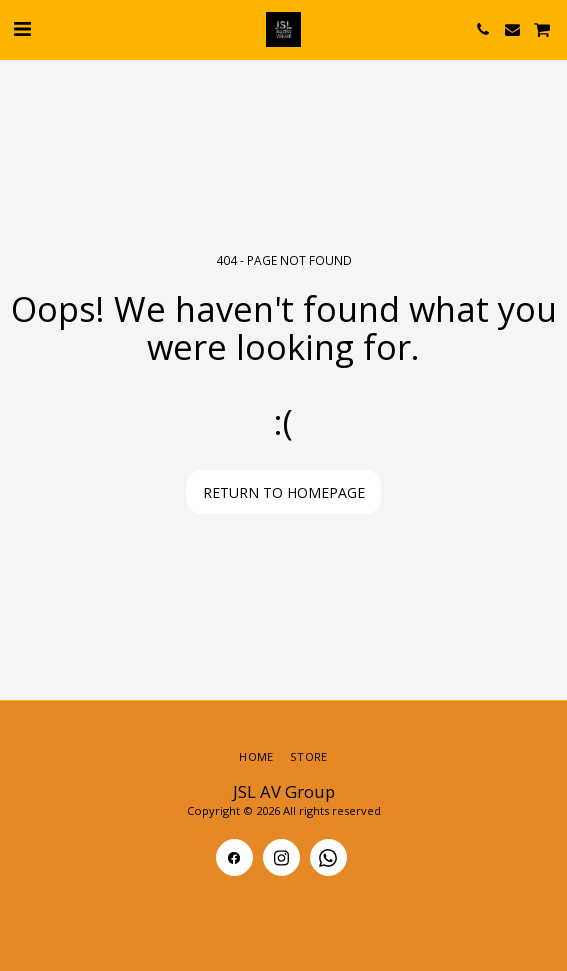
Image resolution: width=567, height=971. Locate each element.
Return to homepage (284, 492)
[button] (22, 28)
